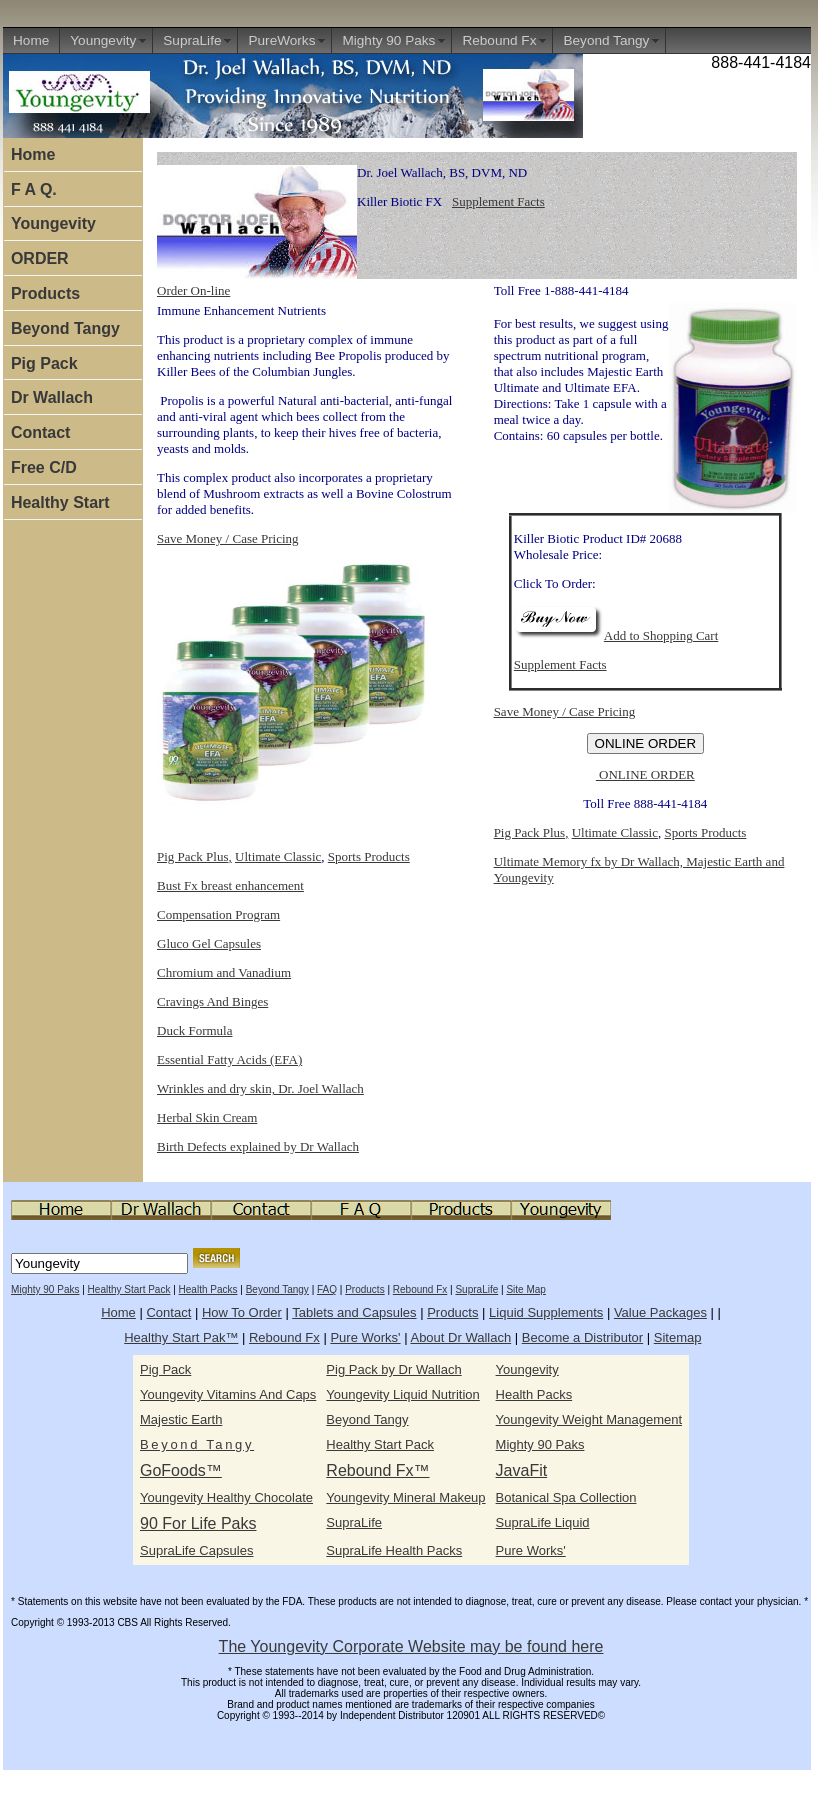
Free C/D (44, 467)
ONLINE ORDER (645, 774)
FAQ (327, 1289)
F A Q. (34, 189)
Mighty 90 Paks (388, 40)
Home (31, 40)
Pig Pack (44, 363)
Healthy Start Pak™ (181, 1337)
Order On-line (193, 290)
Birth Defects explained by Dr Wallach (258, 1146)
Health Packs (208, 1289)
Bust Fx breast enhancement (230, 885)
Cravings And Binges (212, 1001)
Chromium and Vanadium (224, 972)
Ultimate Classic (278, 856)
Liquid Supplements (546, 1312)
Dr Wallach (52, 397)
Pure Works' (365, 1337)
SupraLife (192, 40)
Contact (41, 432)
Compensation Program (218, 914)
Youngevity (103, 40)
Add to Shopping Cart (616, 635)
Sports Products (369, 856)
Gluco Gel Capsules (209, 943)
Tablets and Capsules (354, 1312)
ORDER (40, 258)
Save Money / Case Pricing (228, 538)
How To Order (242, 1312)
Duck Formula (194, 1030)
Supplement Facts (498, 201)
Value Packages (660, 1312)
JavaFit (522, 1470)
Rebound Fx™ (377, 1470)
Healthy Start (60, 502)
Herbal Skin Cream (207, 1117)
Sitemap (678, 1337)
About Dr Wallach (460, 1337)
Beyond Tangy (606, 40)
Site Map (525, 1289)
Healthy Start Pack (129, 1289)
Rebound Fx (499, 40)
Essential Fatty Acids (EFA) (229, 1059)
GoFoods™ (181, 1470)
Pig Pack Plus (193, 856)
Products (45, 293)
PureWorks (281, 40)
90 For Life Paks (198, 1523)
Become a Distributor (582, 1337)
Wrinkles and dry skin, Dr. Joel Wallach (260, 1088)
